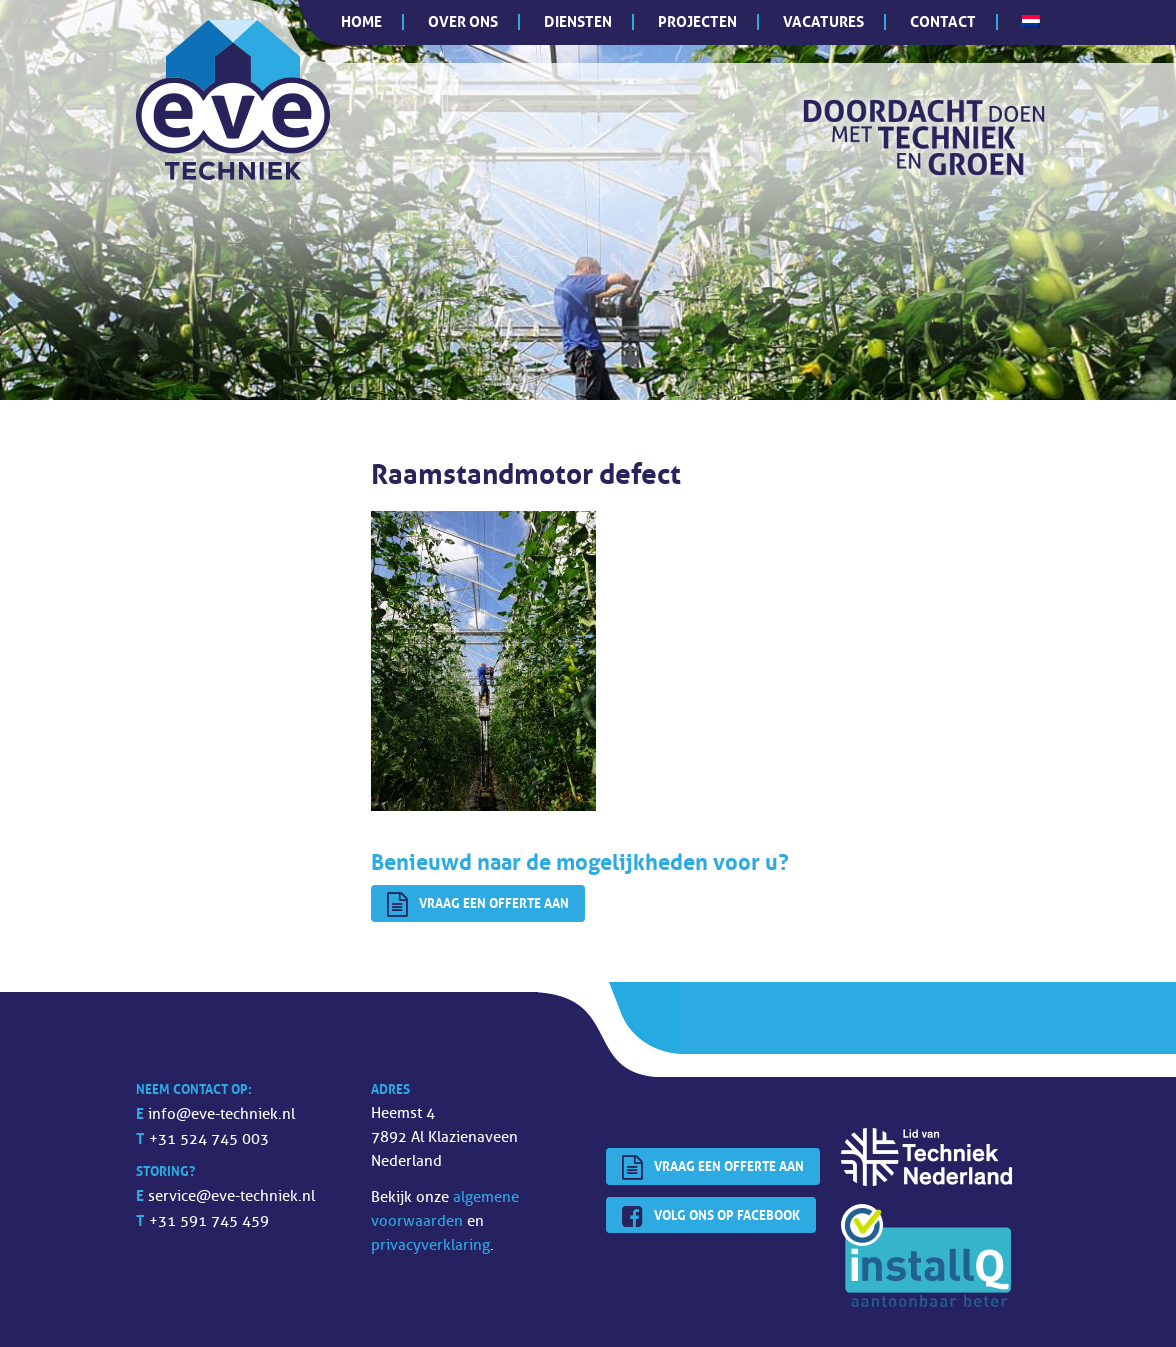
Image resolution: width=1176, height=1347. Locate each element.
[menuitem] (1031, 21)
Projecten (697, 21)
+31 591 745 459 (209, 1221)
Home (361, 21)
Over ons (463, 21)
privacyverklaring (430, 1245)
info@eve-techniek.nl (221, 1114)
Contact (943, 21)
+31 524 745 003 (209, 1139)
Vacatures (823, 21)
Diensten (578, 21)
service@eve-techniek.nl (231, 1196)
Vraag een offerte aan (478, 905)
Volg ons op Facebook (711, 1217)
